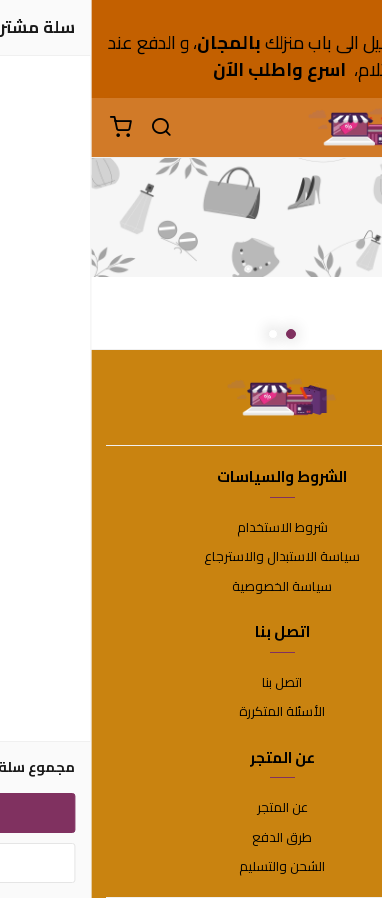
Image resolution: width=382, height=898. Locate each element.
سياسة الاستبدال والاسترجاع (191, 557)
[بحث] (70, 128)
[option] (191, 253)
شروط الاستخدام (191, 528)
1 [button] (200, 334)
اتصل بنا (191, 683)
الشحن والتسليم (191, 867)
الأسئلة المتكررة (191, 712)
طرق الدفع (191, 838)
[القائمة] (352, 128)
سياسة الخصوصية (191, 587)
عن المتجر (191, 808)
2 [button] (182, 334)
